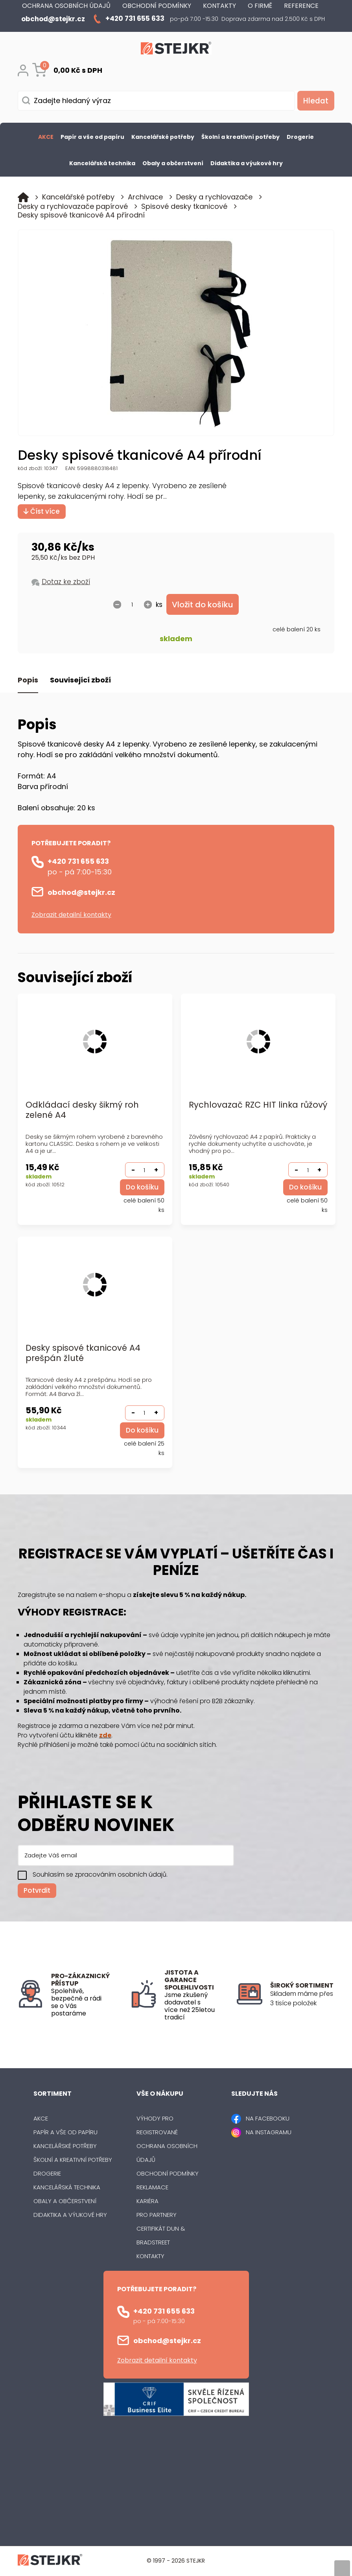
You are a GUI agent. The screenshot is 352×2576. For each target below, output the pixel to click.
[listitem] (302, 1999)
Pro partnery (156, 2215)
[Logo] (176, 49)
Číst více (42, 511)
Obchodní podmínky (167, 2174)
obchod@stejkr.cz (81, 893)
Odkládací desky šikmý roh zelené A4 (82, 1110)
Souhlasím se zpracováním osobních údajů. (100, 1874)
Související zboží (80, 680)
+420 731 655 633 (78, 862)
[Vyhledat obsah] (314, 101)
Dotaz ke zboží (66, 581)
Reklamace (152, 2188)
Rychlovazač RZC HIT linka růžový (243, 1110)
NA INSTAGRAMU (268, 2133)
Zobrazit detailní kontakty (71, 915)
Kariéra (147, 2202)
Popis (28, 680)
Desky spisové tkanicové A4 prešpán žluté (83, 1353)
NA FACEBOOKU (267, 2119)
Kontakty (150, 2257)
